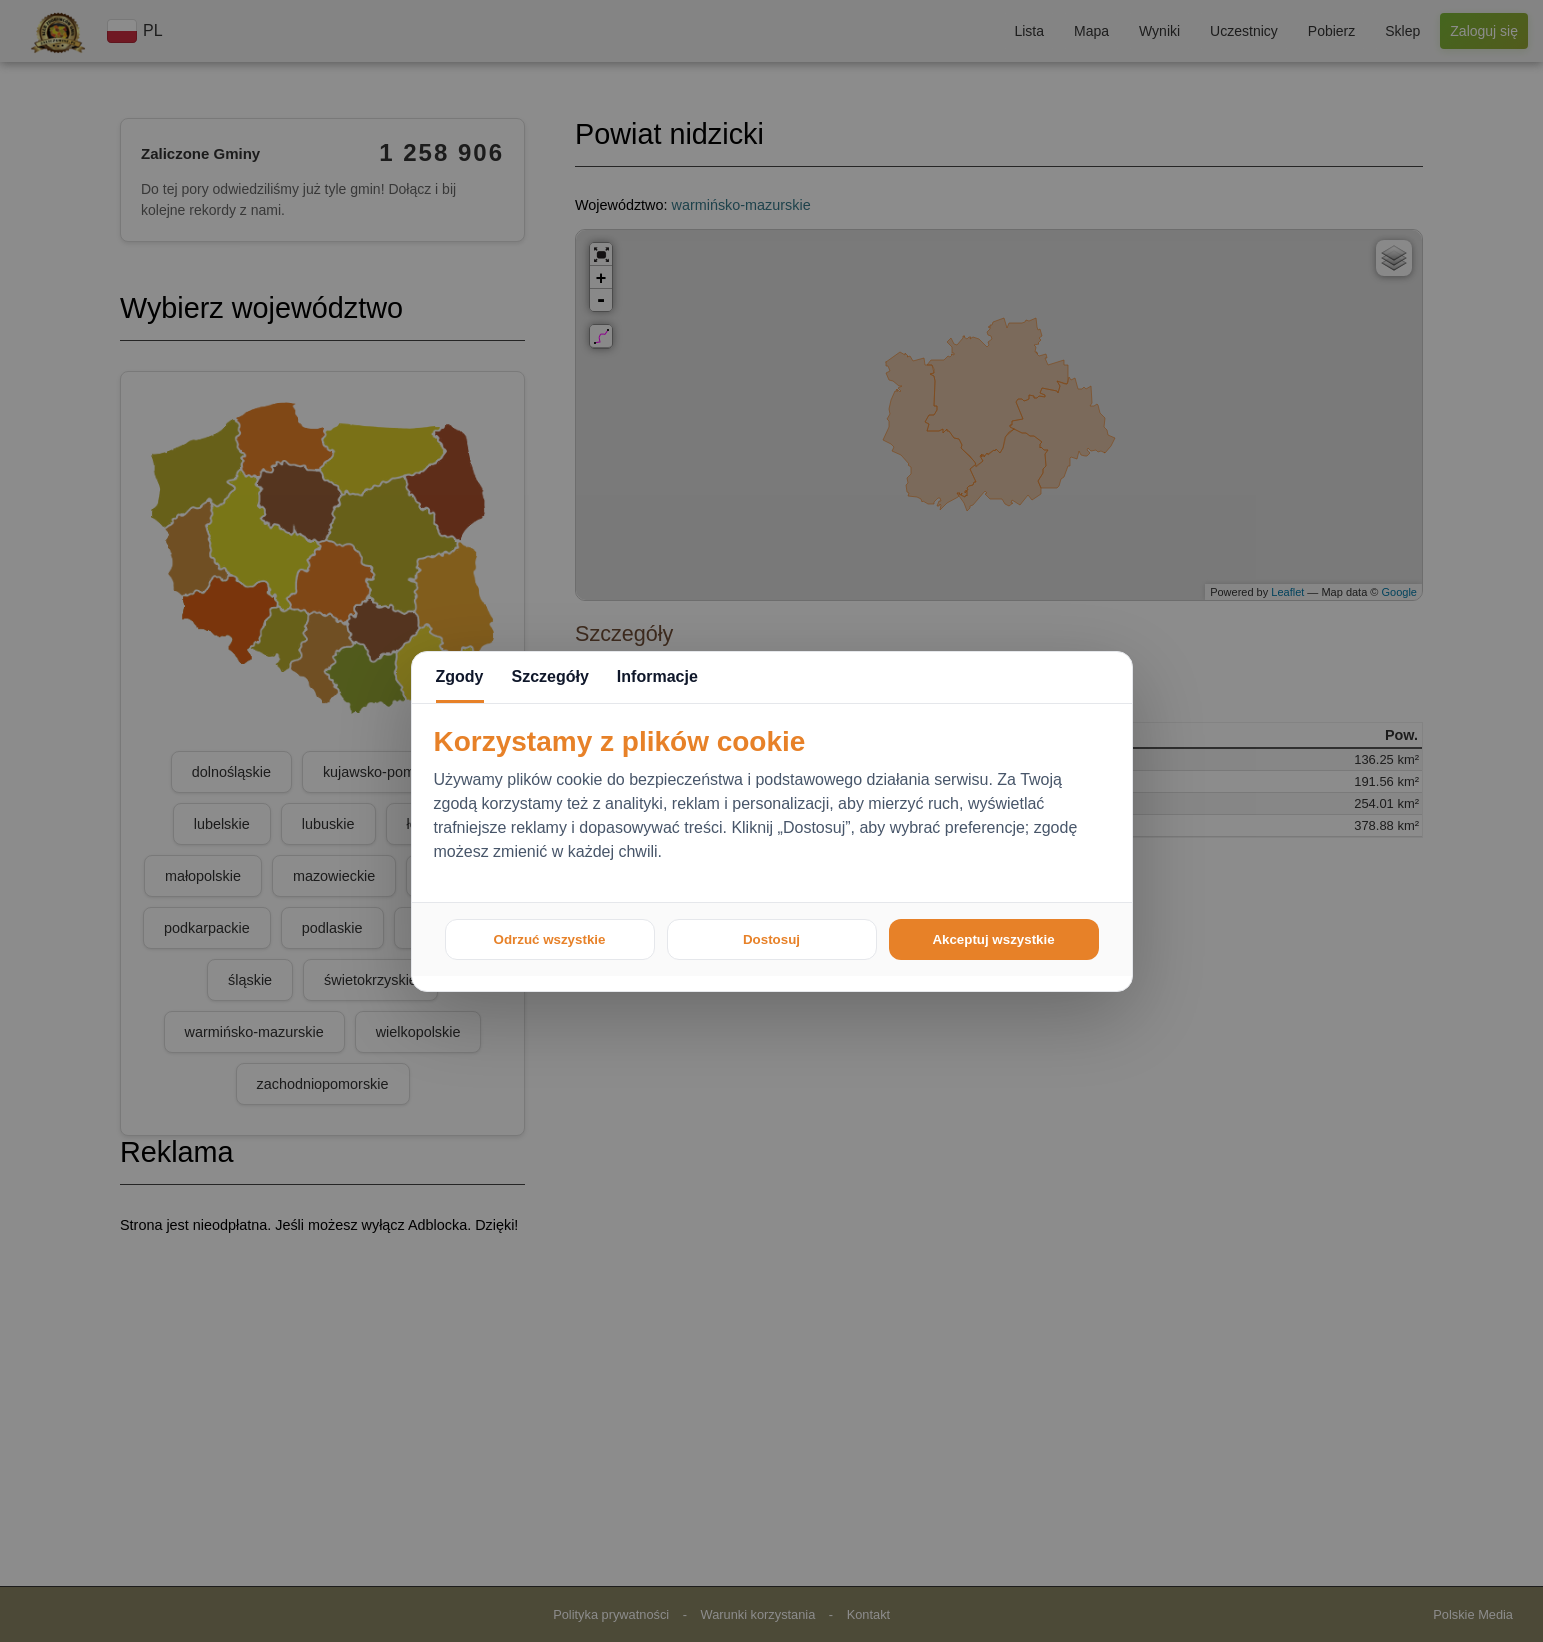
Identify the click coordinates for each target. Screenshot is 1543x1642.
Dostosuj (771, 939)
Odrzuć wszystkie (550, 939)
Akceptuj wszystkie (993, 939)
